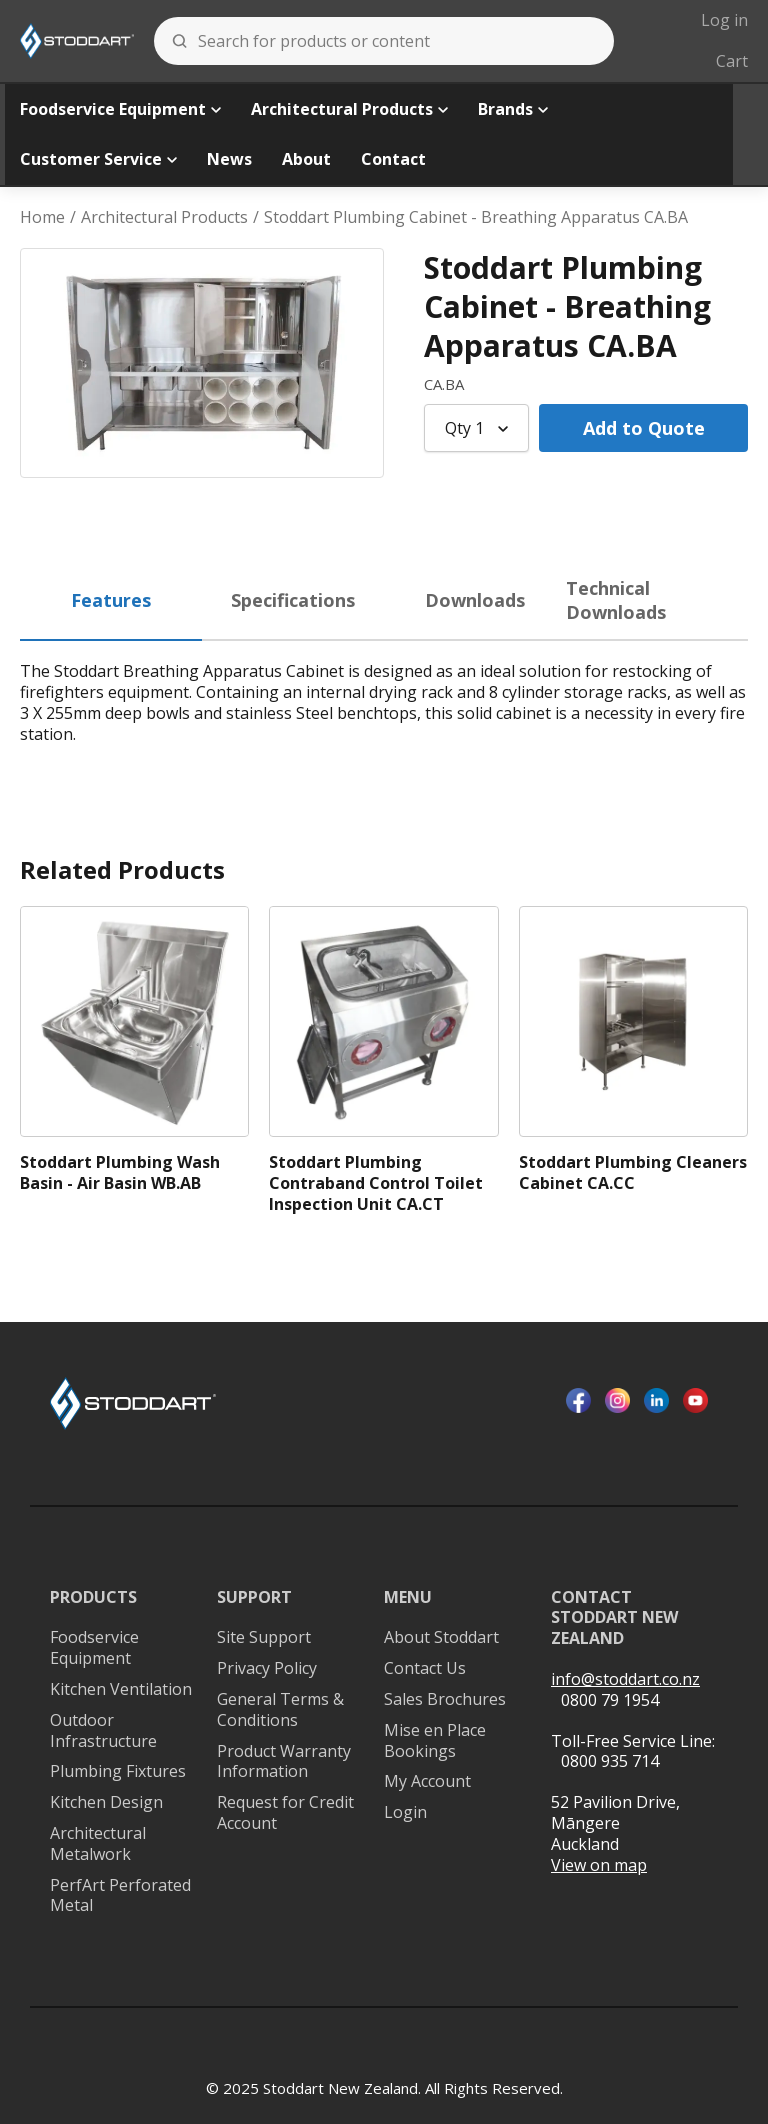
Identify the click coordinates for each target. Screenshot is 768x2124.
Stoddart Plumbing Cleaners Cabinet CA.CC (633, 1173)
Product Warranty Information (284, 1762)
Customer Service (98, 159)
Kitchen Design (106, 1802)
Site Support (264, 1637)
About (306, 159)
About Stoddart (441, 1637)
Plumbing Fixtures (118, 1771)
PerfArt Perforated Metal (120, 1896)
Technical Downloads (616, 599)
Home (42, 217)
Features (111, 600)
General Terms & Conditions (280, 1710)
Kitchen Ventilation (121, 1689)
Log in (724, 20)
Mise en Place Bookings (435, 1741)
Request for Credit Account (285, 1813)
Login (405, 1812)
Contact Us (425, 1668)
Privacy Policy (267, 1668)
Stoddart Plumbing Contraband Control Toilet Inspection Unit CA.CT (376, 1183)
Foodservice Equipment (120, 109)
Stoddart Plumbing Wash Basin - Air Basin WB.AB (120, 1173)
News (229, 159)
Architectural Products (349, 109)
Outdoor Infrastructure (103, 1731)
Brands (513, 109)
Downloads (475, 600)
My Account (427, 1781)
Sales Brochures (445, 1699)
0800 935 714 (610, 1761)
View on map (599, 1865)
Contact (393, 159)
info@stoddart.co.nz (625, 1679)
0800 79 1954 (610, 1700)
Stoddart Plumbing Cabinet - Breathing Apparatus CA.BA (476, 217)
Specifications (293, 600)
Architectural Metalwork (98, 1844)
